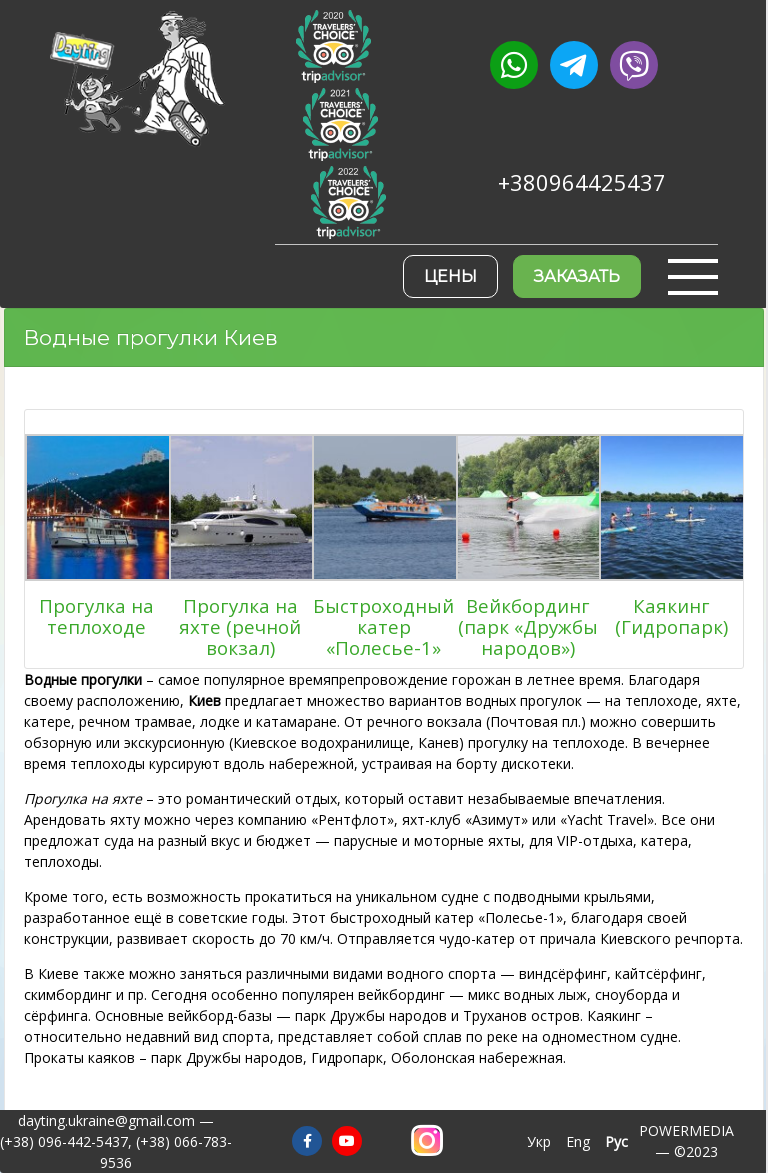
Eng (578, 1141)
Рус (616, 1141)
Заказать (577, 276)
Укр (539, 1141)
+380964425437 (582, 182)
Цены (450, 276)
